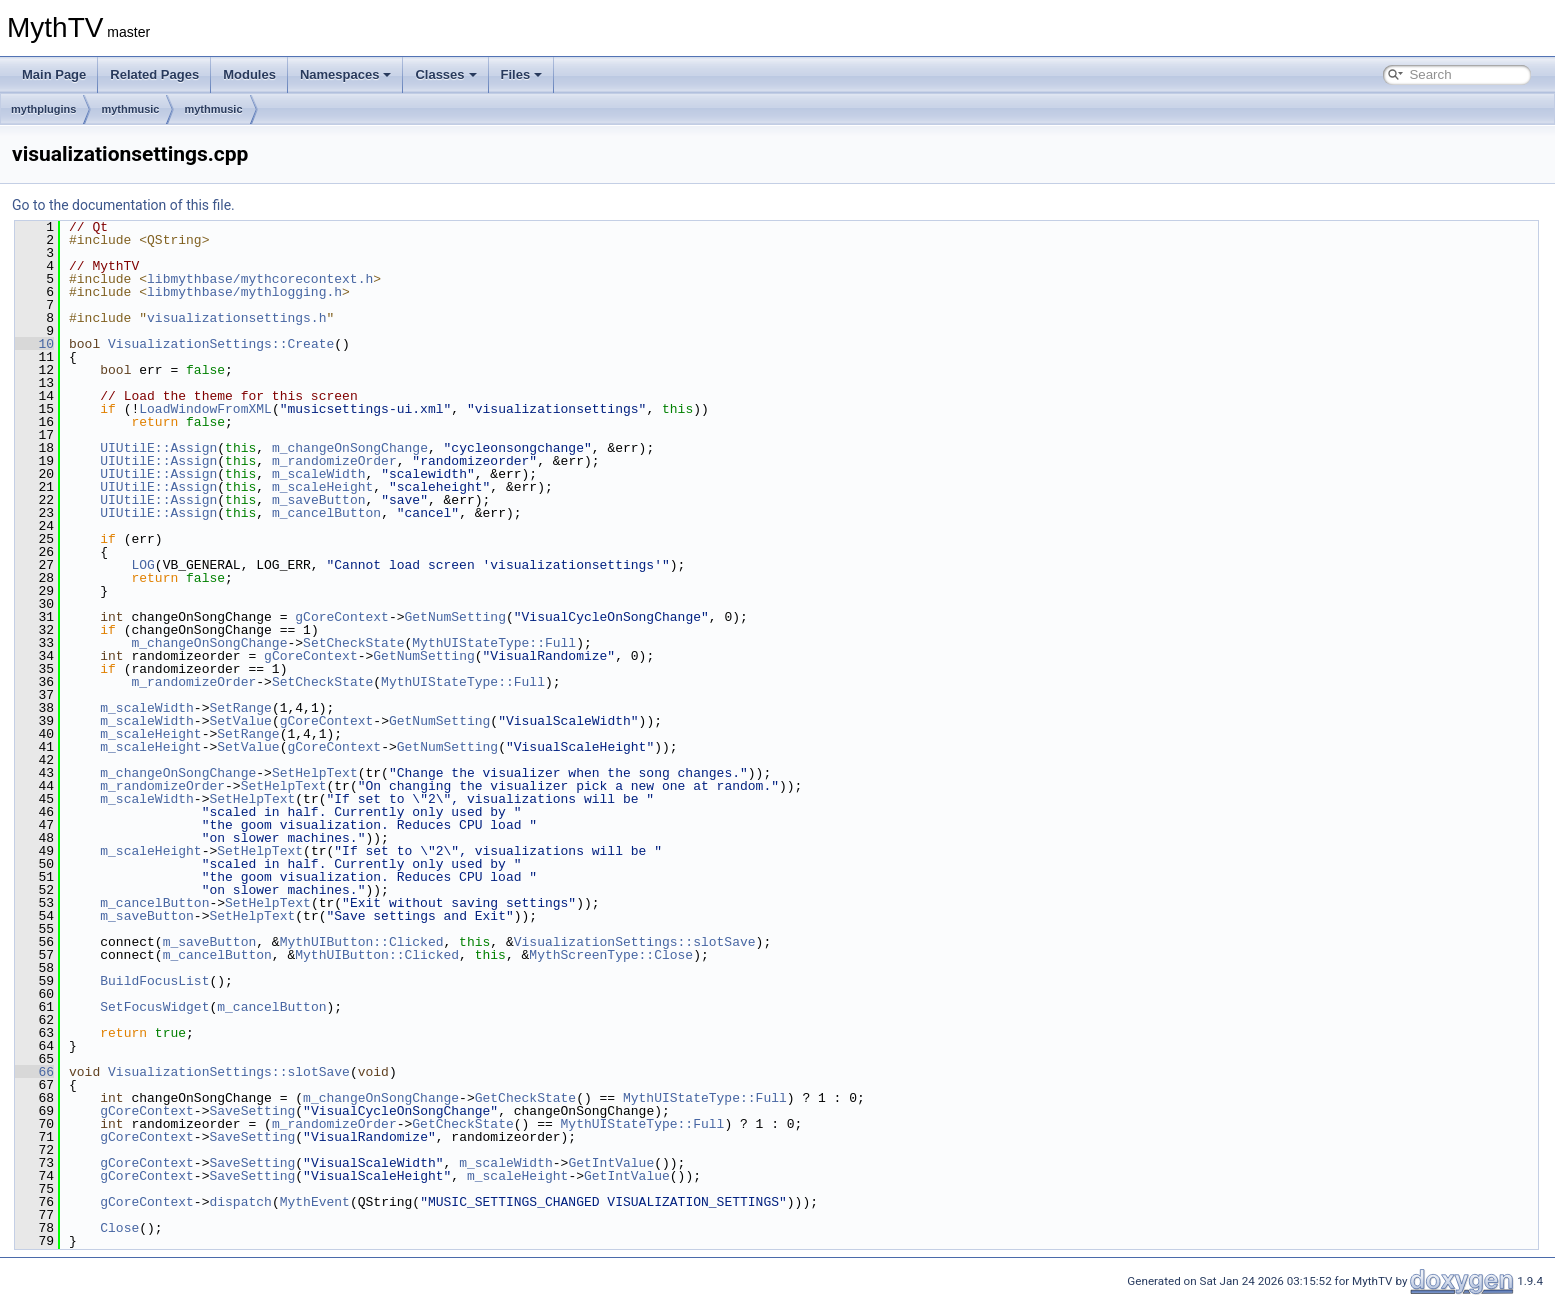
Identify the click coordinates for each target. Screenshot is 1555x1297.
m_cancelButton (326, 513)
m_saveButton (319, 500)
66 (34, 1072)
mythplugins (43, 109)
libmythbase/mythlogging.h (244, 292)
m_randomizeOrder (334, 461)
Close (119, 1228)
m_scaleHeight (322, 487)
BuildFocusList (154, 981)
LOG (142, 565)
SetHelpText (315, 773)
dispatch (240, 1202)
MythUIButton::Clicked (362, 942)
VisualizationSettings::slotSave (635, 942)
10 (34, 344)
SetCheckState (353, 643)
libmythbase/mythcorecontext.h (260, 279)
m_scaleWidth (319, 474)
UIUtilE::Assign (158, 448)
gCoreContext (342, 617)
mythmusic (130, 109)
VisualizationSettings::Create (221, 344)
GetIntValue (611, 1163)
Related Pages (154, 74)
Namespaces (346, 74)
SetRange (240, 708)
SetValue (240, 721)
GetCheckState (525, 1098)
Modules (249, 74)
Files (522, 74)
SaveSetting (252, 1111)
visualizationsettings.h (236, 318)
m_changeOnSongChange (350, 448)
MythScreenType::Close (611, 955)
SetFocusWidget (154, 1007)
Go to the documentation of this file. (123, 205)
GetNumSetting (454, 617)
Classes (445, 74)
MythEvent (315, 1202)
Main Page (54, 74)
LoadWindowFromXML (205, 409)
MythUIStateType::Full (494, 643)
